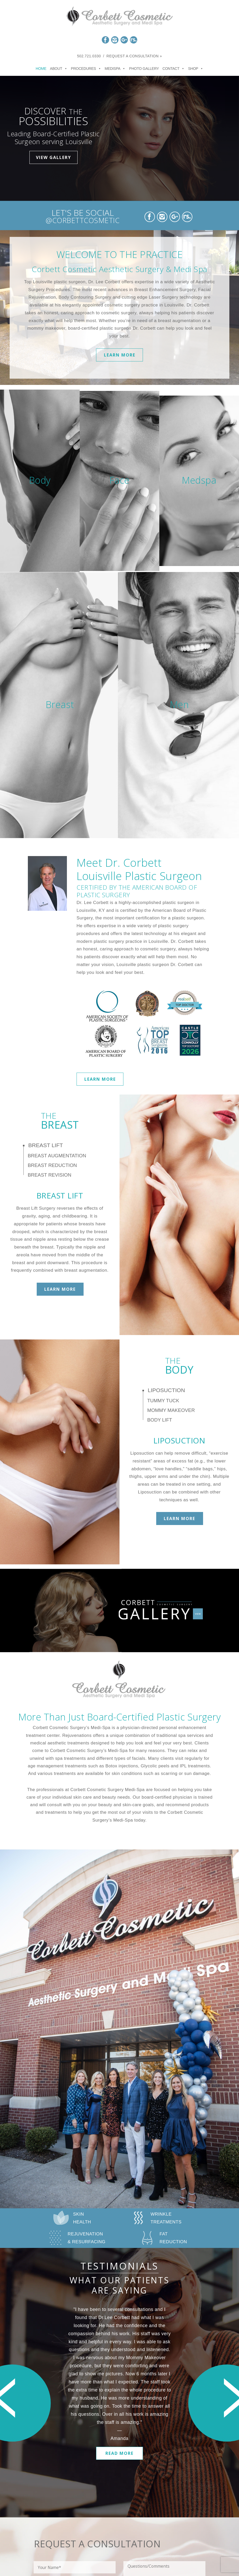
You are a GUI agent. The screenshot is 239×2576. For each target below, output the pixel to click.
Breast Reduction (52, 1165)
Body (40, 480)
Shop (195, 68)
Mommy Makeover (171, 1410)
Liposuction (166, 1390)
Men (179, 704)
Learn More (119, 355)
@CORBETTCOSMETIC (83, 220)
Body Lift (159, 1420)
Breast (60, 704)
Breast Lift (45, 1145)
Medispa (115, 68)
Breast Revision (49, 1175)
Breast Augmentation (57, 1155)
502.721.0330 (89, 56)
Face (119, 480)
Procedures (86, 68)
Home (41, 68)
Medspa (199, 480)
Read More (119, 2453)
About (58, 68)
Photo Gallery (144, 68)
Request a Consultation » (134, 56)
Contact (173, 68)
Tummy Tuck (163, 1400)
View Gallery (53, 157)
